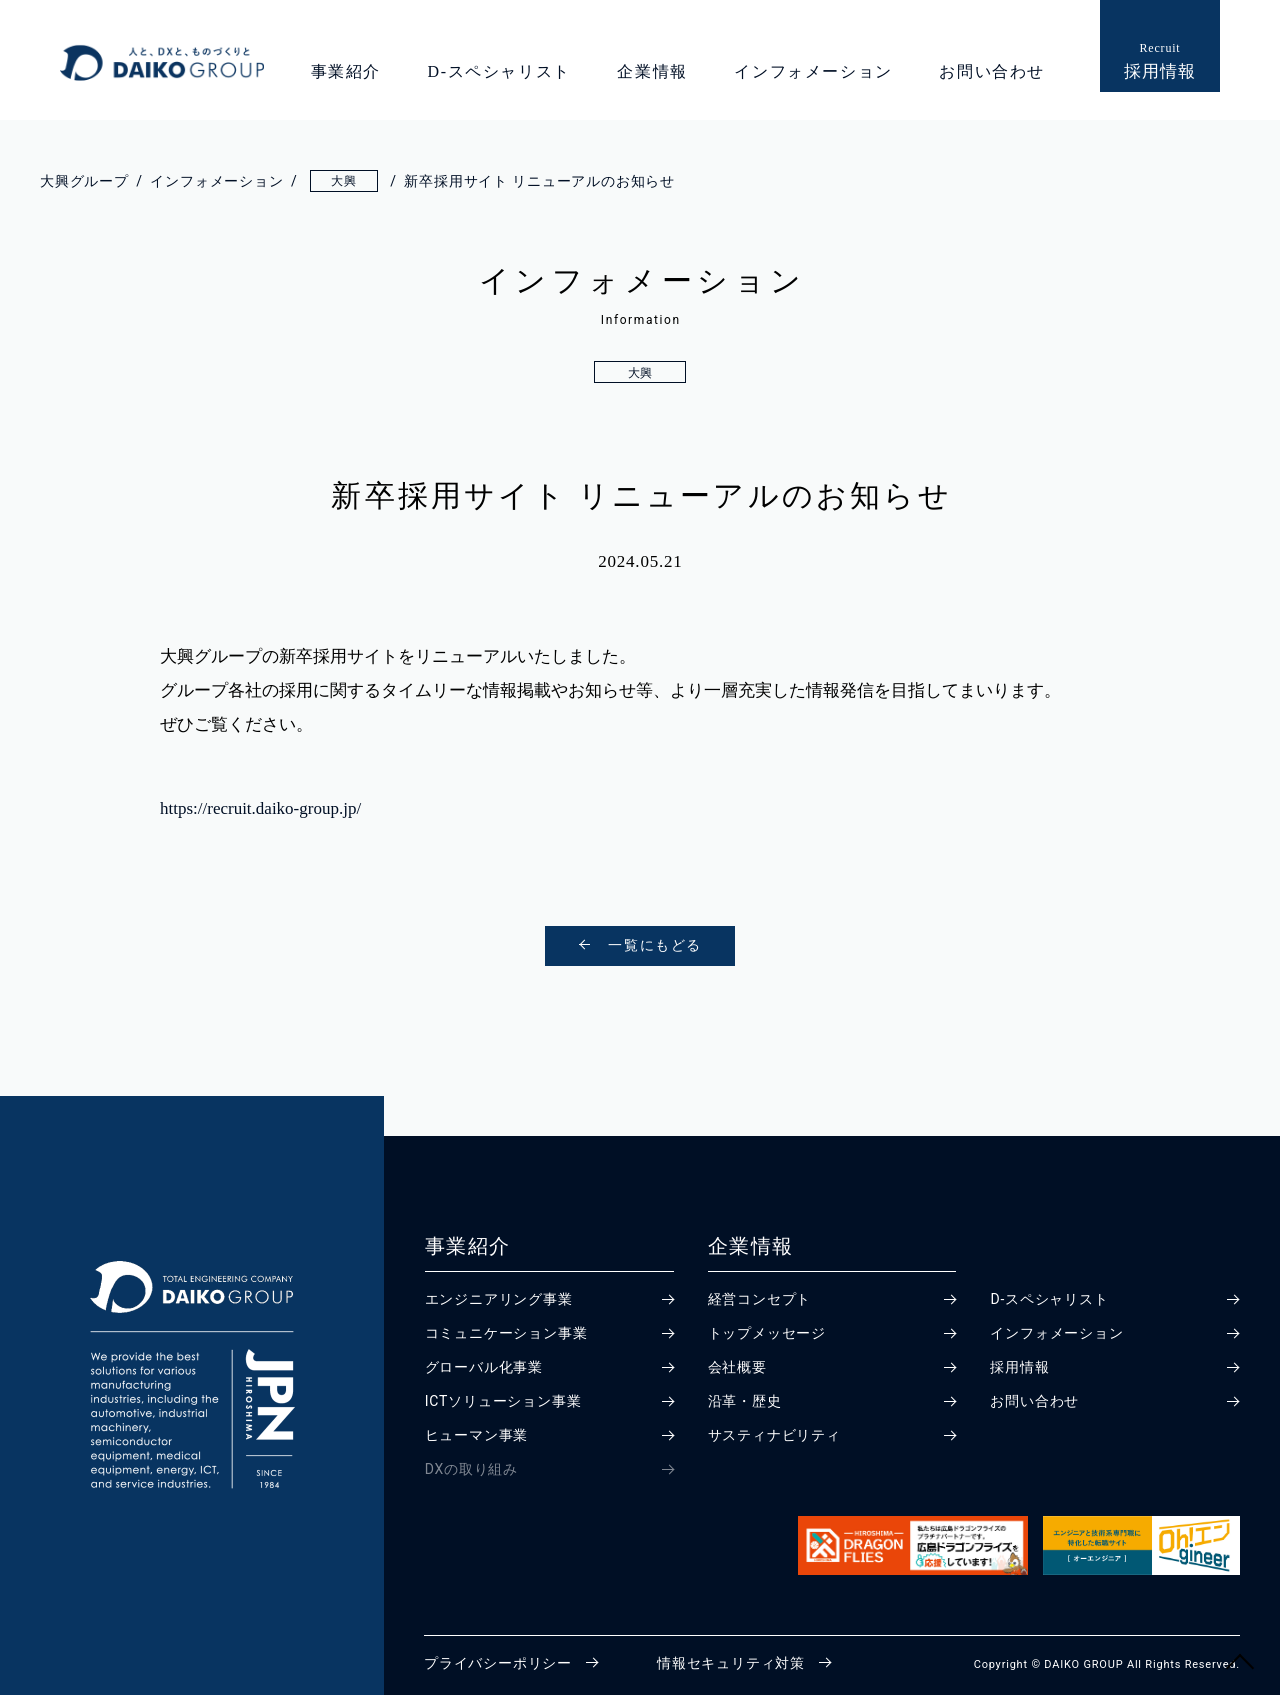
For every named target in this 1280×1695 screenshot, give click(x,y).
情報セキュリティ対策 (731, 1663)
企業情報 (652, 71)
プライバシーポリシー (498, 1663)
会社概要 (737, 1367)
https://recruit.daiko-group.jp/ (260, 808)
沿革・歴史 (745, 1401)
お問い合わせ (992, 71)
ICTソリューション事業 (503, 1401)
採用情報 (1019, 1367)
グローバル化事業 (484, 1367)
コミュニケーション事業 (506, 1333)
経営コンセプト (760, 1299)
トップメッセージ (767, 1333)
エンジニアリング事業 (499, 1299)
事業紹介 (346, 71)
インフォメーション (813, 71)
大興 (640, 373)
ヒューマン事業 (477, 1435)
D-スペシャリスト (499, 71)
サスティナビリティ (774, 1435)
